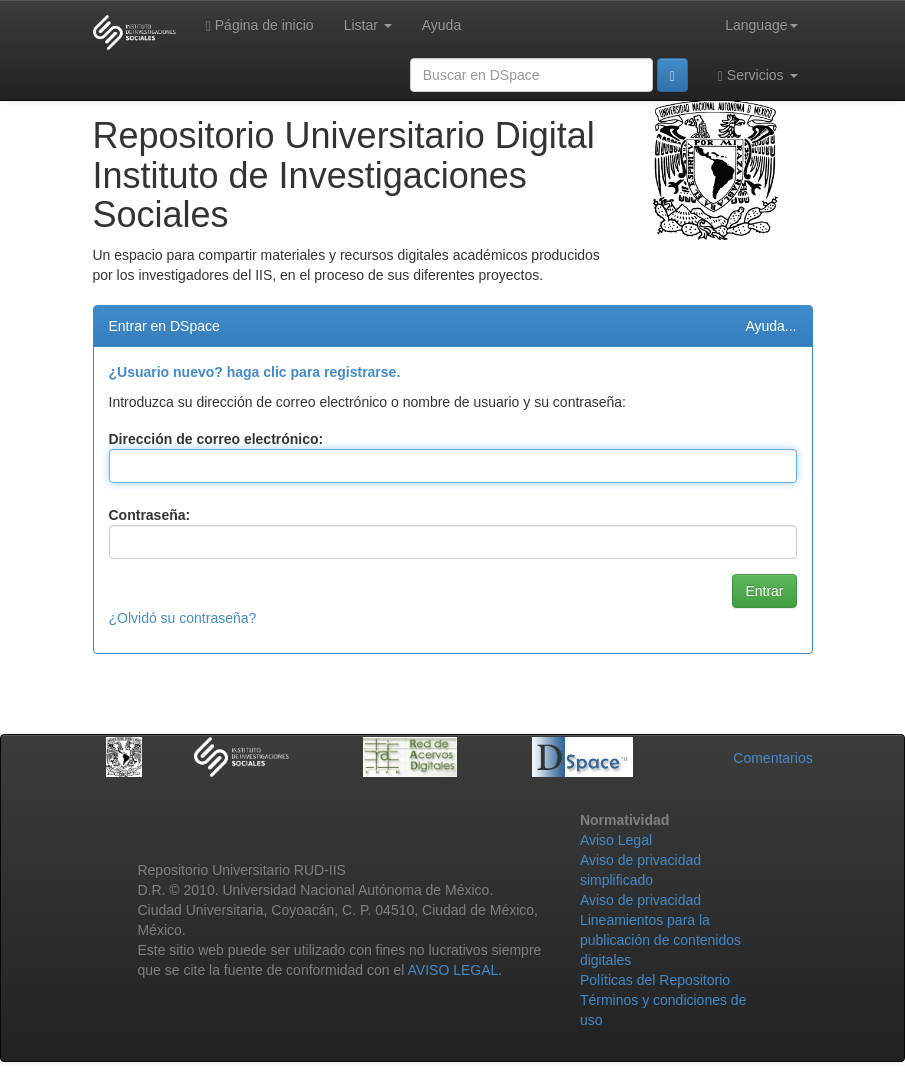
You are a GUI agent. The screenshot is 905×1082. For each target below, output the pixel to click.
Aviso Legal (616, 840)
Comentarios (772, 758)
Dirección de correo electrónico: (216, 439)
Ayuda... (770, 326)
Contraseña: (150, 515)
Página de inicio (260, 25)
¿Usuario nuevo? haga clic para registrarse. (255, 372)
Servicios (758, 75)
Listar (368, 25)
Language (761, 25)
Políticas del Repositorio (655, 980)
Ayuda (441, 25)
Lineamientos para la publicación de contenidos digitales (660, 940)
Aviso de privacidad (640, 900)
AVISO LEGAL (453, 970)
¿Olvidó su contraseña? (183, 618)
